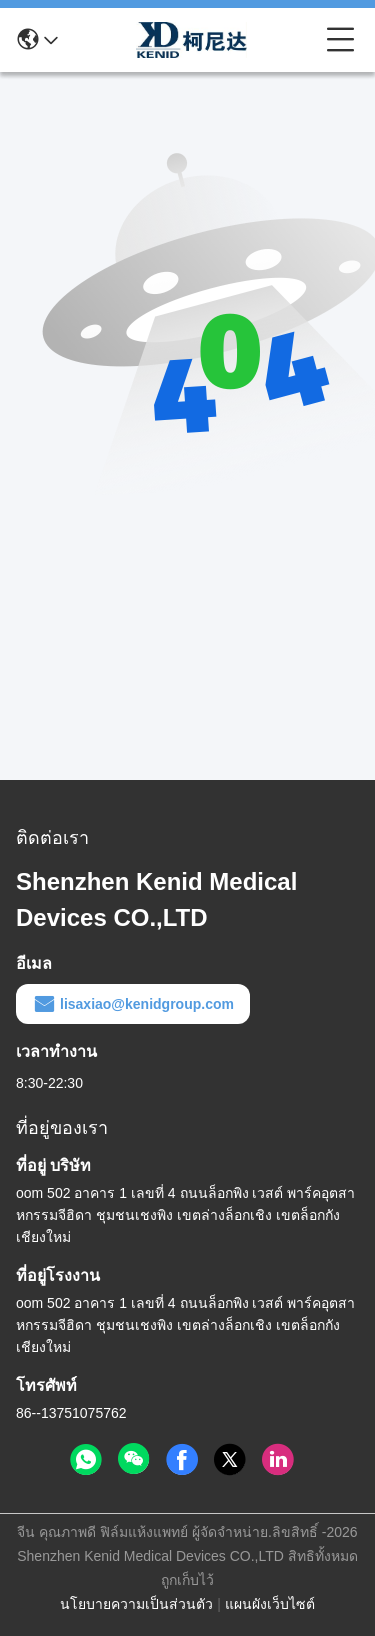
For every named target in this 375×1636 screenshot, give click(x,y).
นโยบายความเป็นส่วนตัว (136, 1604)
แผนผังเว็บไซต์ (270, 1604)
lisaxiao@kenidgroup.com (133, 1004)
